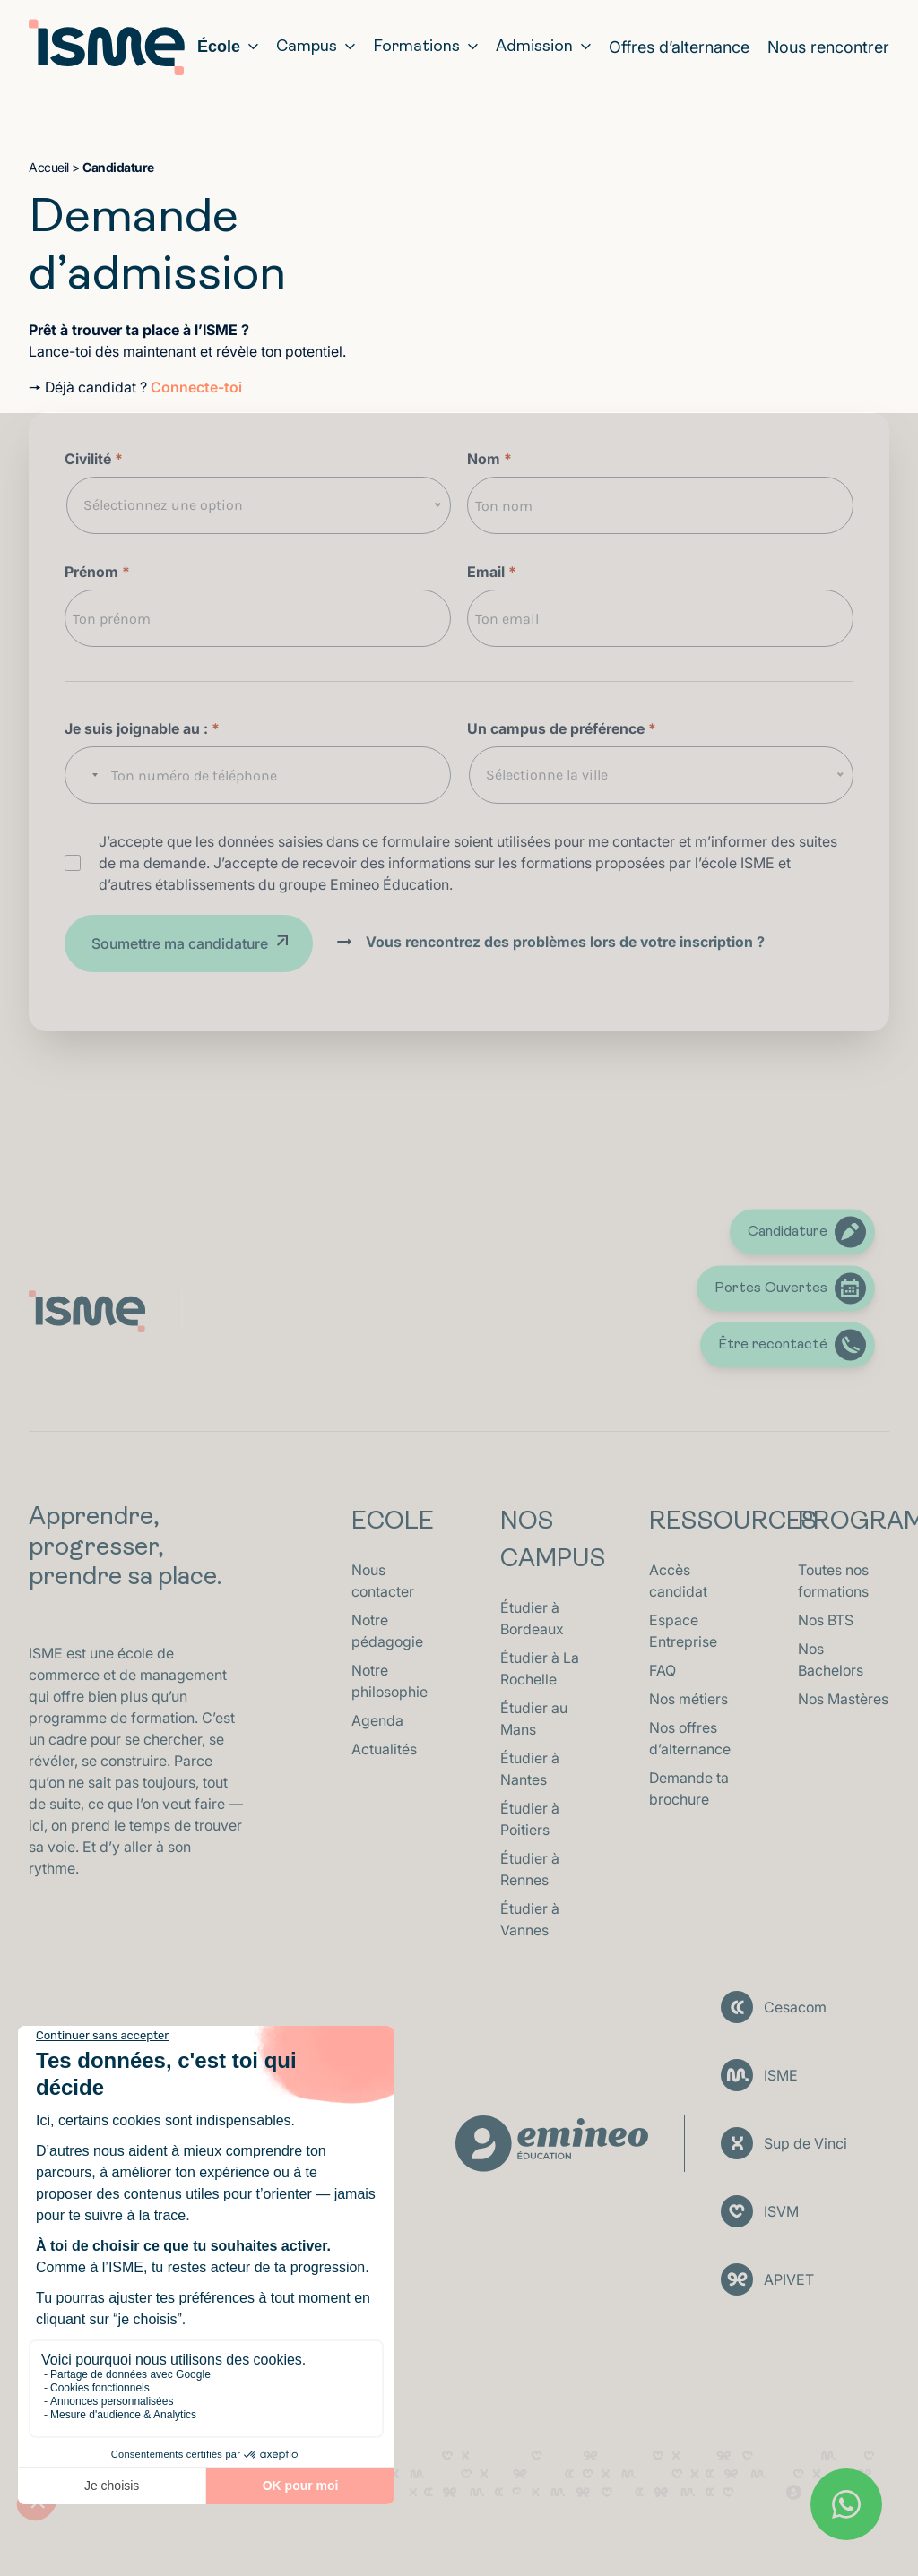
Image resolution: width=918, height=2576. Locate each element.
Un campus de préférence (561, 728)
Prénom (97, 571)
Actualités (384, 1749)
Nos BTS (825, 1620)
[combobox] (85, 775)
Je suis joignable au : (142, 728)
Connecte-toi (196, 387)
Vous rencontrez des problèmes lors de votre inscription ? (565, 942)
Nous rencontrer (828, 47)
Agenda (377, 1720)
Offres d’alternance (679, 47)
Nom (489, 459)
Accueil (49, 167)
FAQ (662, 1670)
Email (491, 571)
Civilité (94, 459)
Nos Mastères (843, 1699)
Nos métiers (688, 1699)
